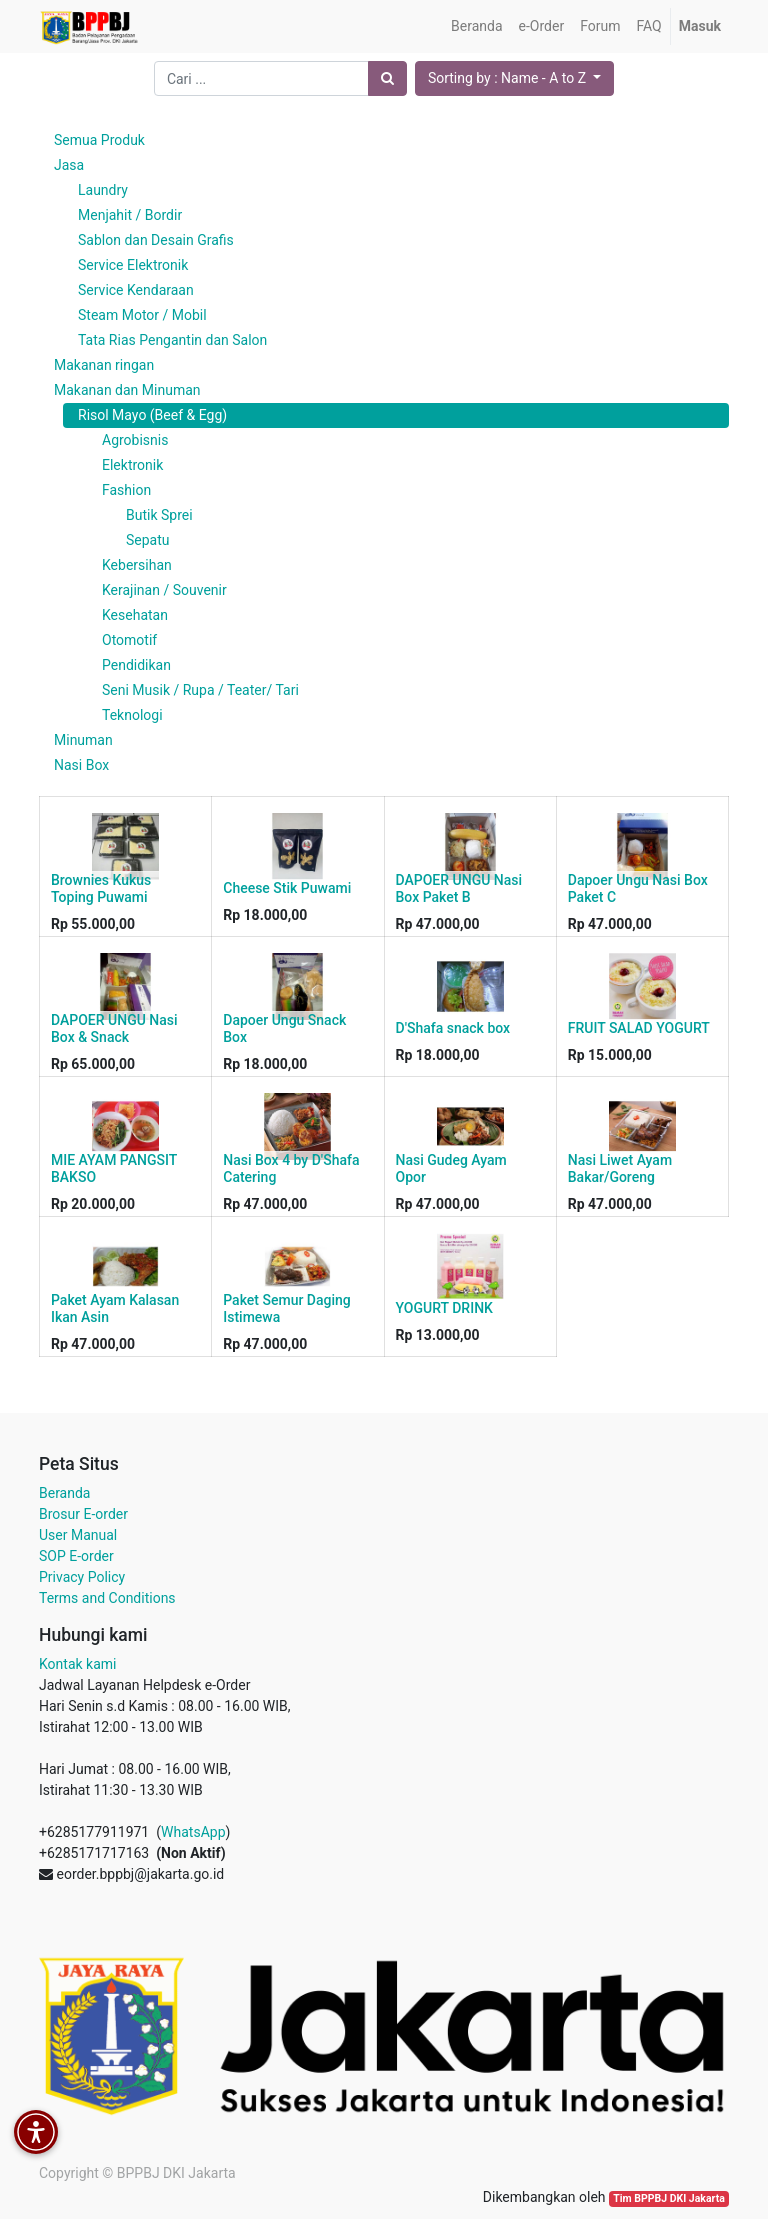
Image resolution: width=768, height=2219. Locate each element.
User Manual (78, 1535)
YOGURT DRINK (444, 1308)
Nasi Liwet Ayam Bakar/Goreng (620, 1168)
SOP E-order (76, 1556)
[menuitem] (476, 26)
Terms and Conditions (107, 1598)
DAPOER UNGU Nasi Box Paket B (459, 888)
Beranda (64, 1493)
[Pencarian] (387, 78)
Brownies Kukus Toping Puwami (101, 888)
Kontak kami (77, 1664)
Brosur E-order (83, 1514)
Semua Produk (99, 140)
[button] (514, 78)
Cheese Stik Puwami (287, 888)
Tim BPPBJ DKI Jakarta (669, 2198)
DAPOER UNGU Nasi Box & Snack (114, 1028)
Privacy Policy (82, 1577)
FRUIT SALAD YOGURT (639, 1028)
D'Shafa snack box (453, 1028)
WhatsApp (193, 1832)
